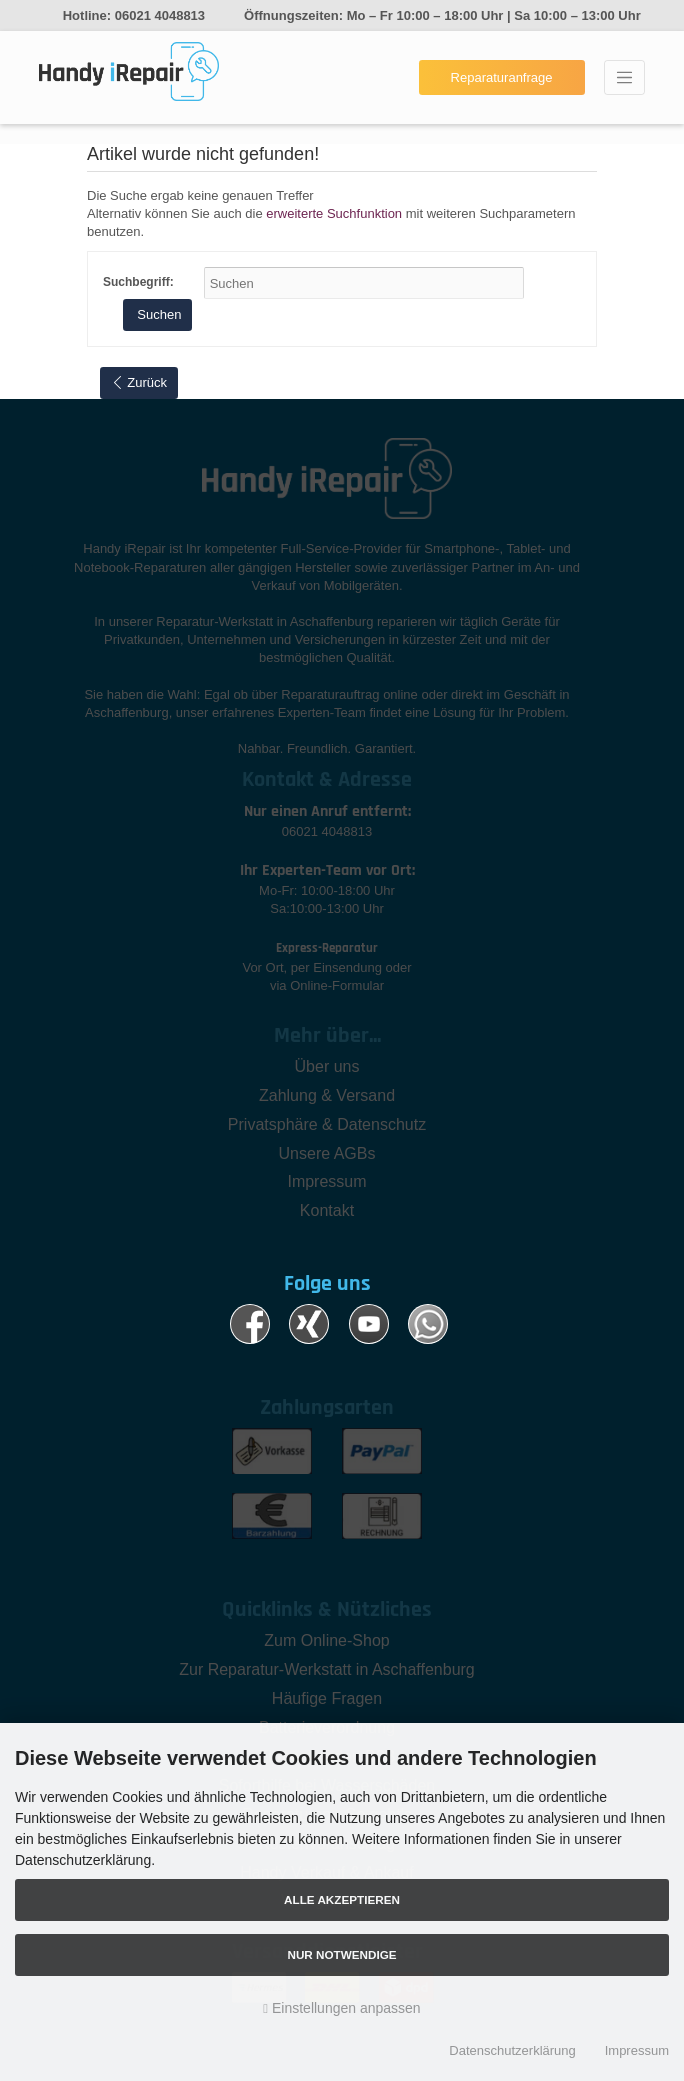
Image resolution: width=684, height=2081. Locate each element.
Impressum (637, 2050)
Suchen (158, 314)
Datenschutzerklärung (512, 2050)
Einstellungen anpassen (341, 2008)
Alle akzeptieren (342, 1899)
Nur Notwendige (341, 1954)
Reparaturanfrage (502, 77)
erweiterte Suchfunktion (334, 213)
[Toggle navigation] (624, 78)
